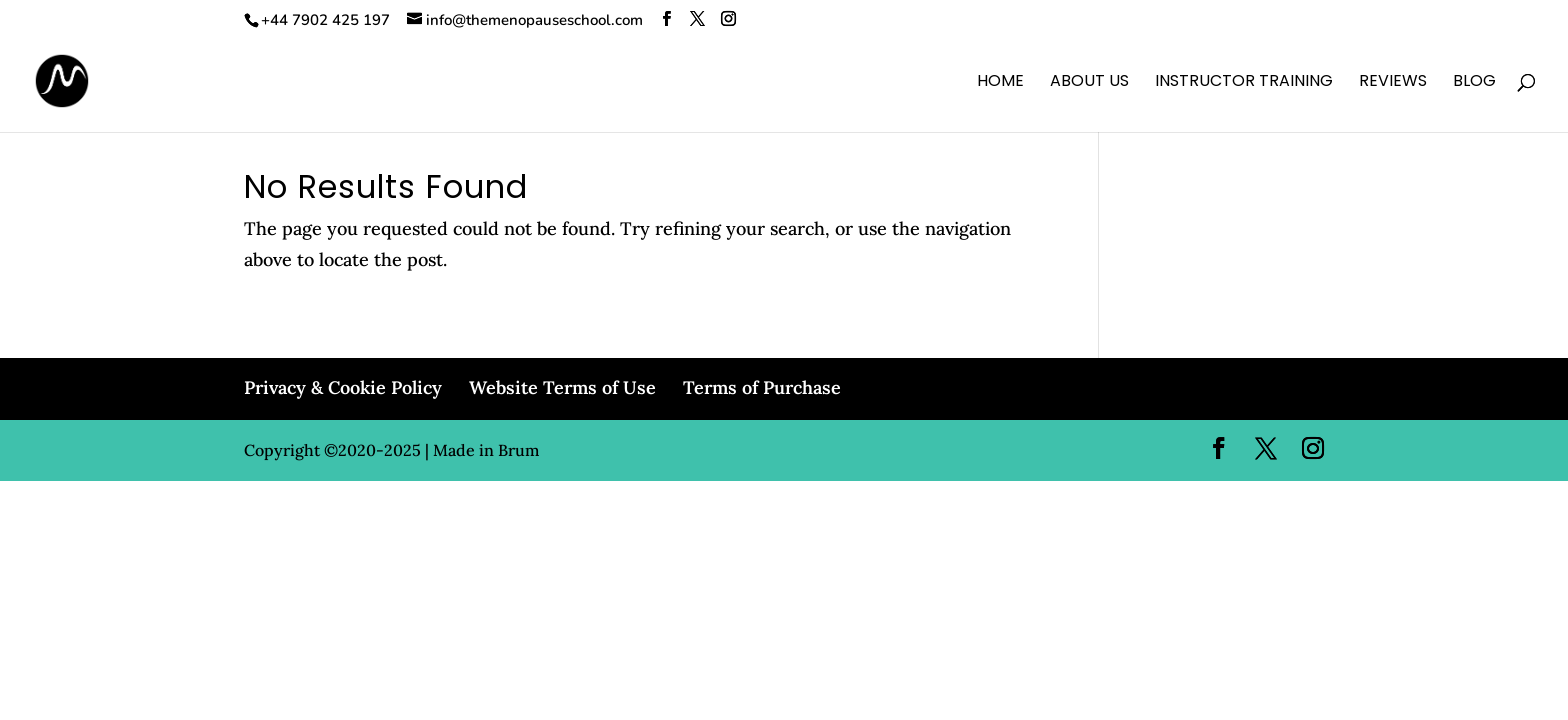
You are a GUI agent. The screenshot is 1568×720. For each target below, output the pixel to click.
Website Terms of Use (562, 387)
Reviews (1393, 83)
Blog (1474, 83)
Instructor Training (1244, 83)
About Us (1089, 83)
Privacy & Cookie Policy (343, 387)
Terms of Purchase (762, 387)
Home (1000, 83)
